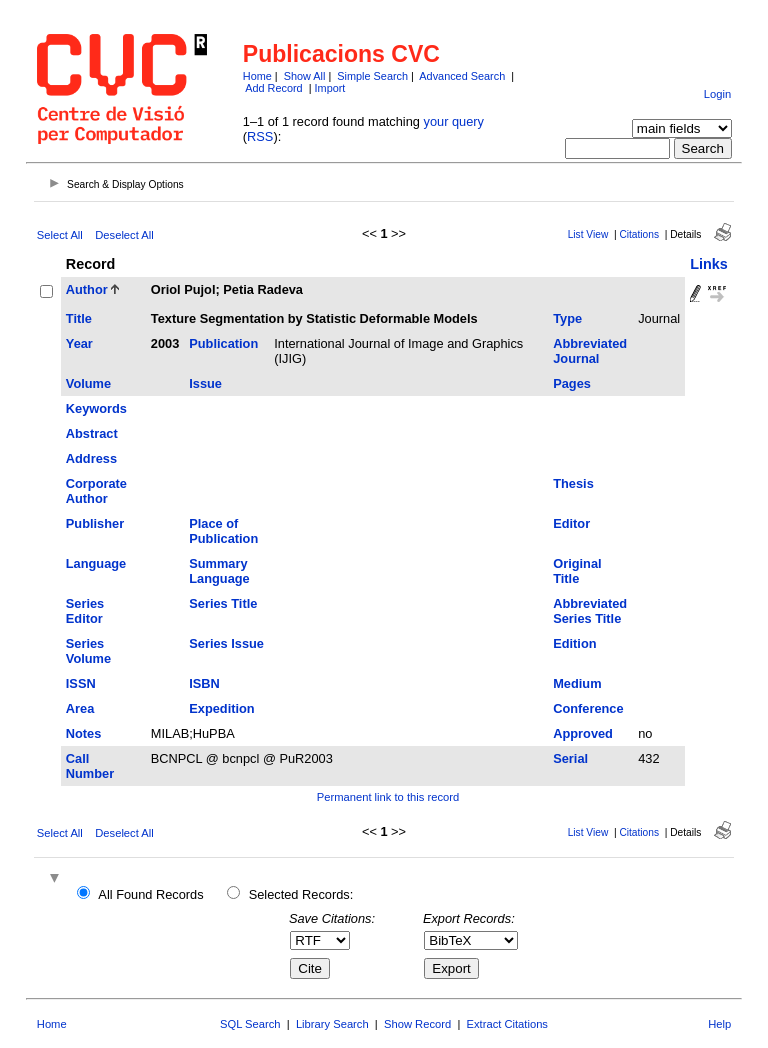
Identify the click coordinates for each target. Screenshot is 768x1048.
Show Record (417, 1024)
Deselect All (124, 235)
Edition (574, 643)
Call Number (90, 766)
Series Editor (85, 611)
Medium (577, 683)
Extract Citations (507, 1024)
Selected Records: (301, 894)
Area (80, 708)
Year (79, 343)
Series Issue (226, 643)
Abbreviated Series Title (590, 611)
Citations (639, 234)
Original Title (577, 571)
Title (79, 318)
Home (257, 76)
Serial (570, 758)
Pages (572, 383)
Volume (88, 383)
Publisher (95, 523)
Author (87, 289)
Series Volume (88, 651)
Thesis (573, 483)
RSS (260, 136)
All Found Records (150, 894)
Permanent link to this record (388, 797)
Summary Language (219, 571)
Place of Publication (223, 531)
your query (454, 121)
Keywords (96, 408)
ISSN (81, 683)
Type (567, 318)
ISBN (204, 683)
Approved (583, 733)
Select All (60, 235)
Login (717, 94)
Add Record (273, 88)
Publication (223, 343)
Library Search (332, 1024)
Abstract (92, 433)
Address (91, 458)
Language (96, 563)
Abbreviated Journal (590, 351)
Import (330, 88)
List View (588, 234)
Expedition (221, 708)
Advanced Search (462, 76)
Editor (571, 523)
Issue (205, 383)
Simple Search (372, 76)
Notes (84, 733)
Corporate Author (96, 491)
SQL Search (250, 1024)
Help (719, 1024)
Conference (588, 708)
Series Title (223, 603)
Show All (305, 76)
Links (709, 264)
